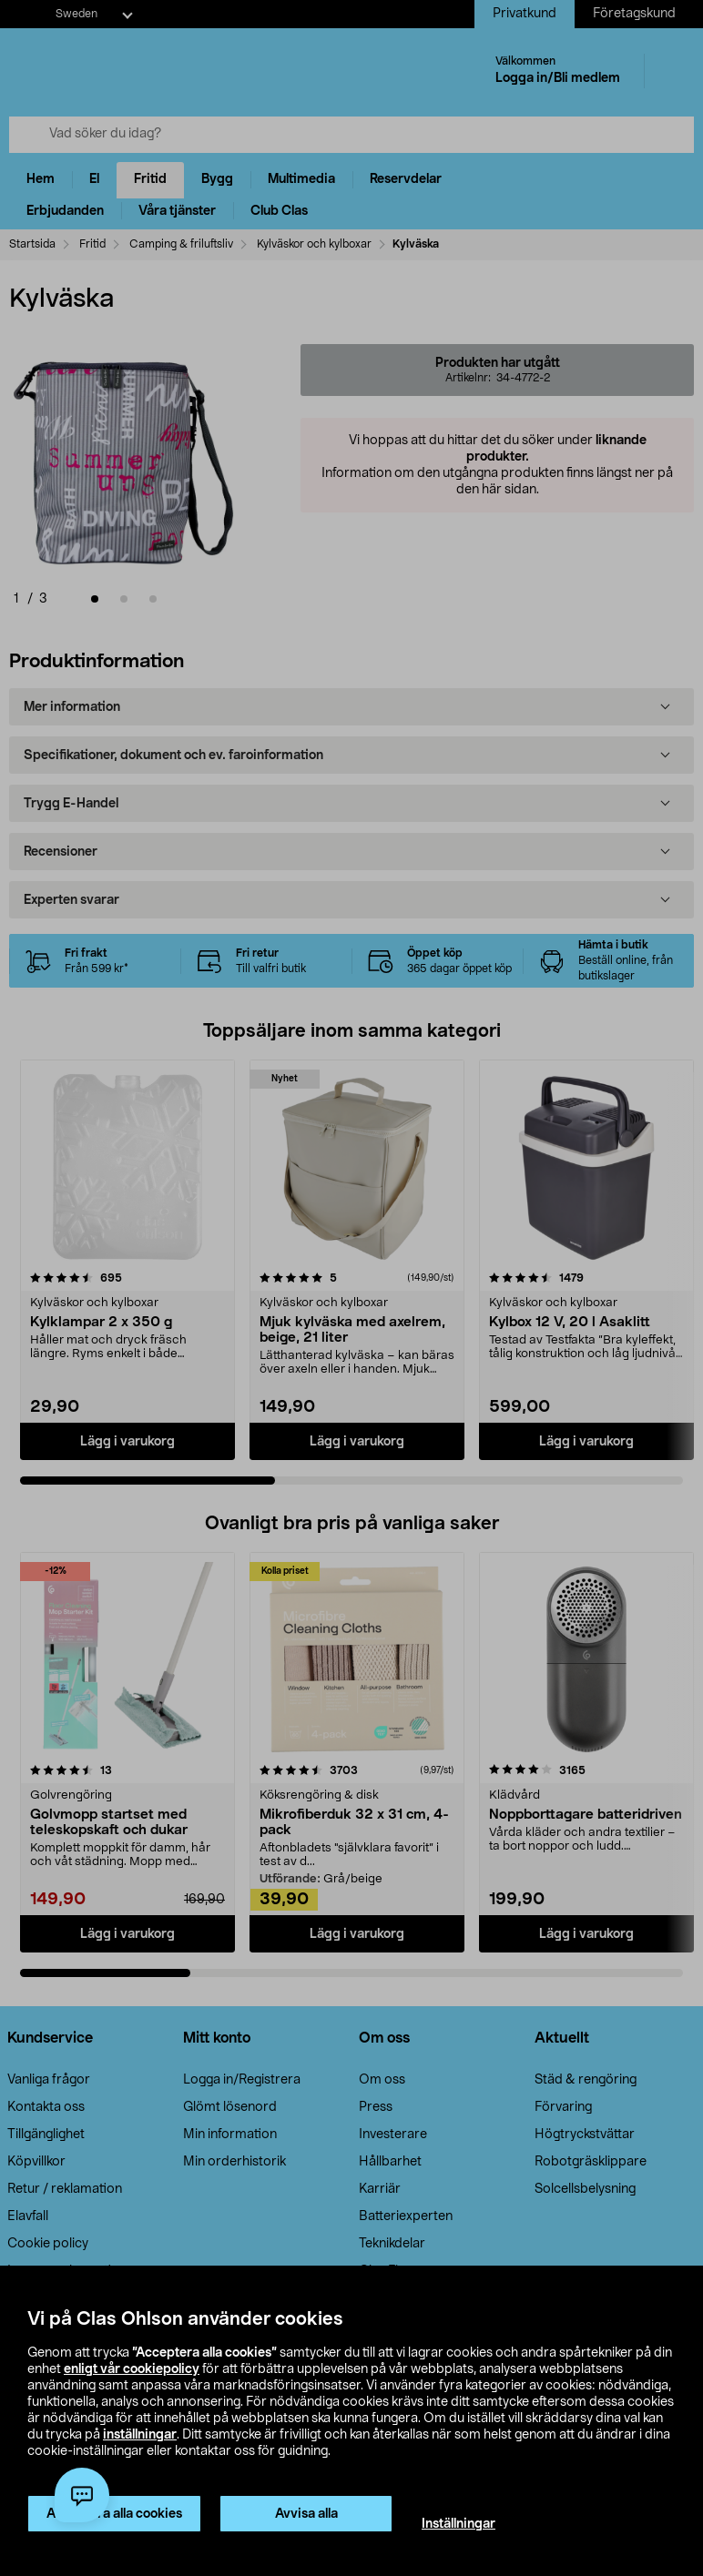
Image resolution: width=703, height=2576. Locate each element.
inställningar (140, 2435)
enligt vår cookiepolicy (131, 2369)
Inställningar (458, 2524)
